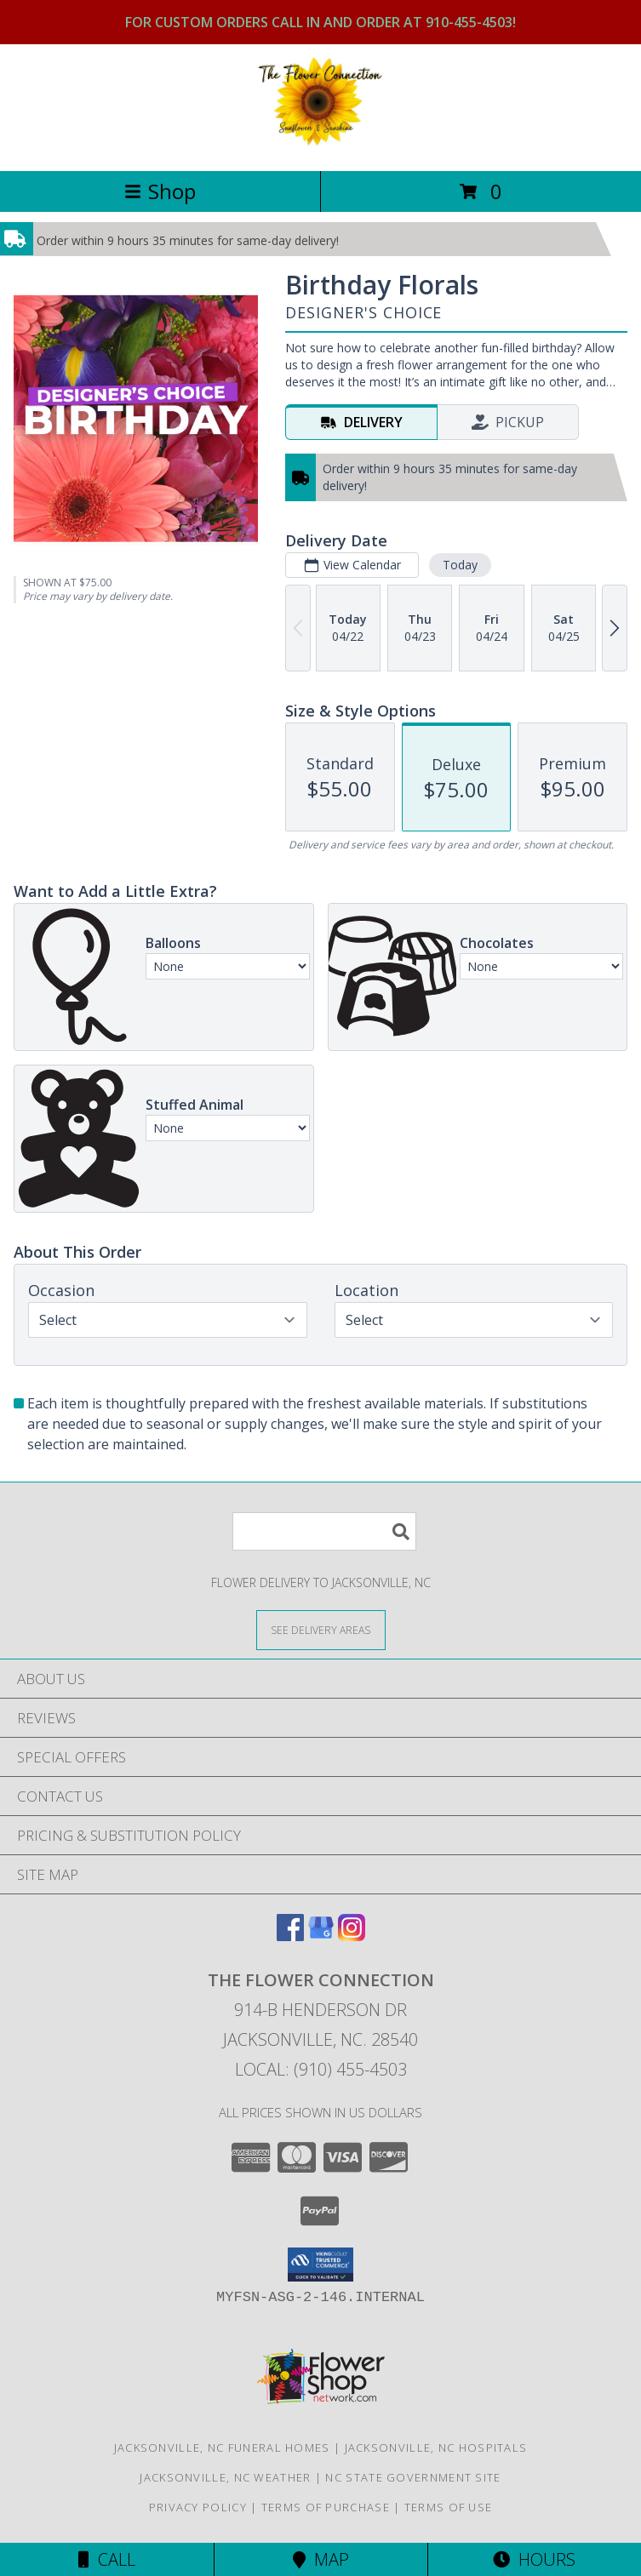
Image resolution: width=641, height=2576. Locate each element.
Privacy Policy (198, 2507)
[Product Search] (324, 1531)
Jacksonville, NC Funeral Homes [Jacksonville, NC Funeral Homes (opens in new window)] (222, 2447)
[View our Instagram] (351, 1935)
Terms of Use (448, 2507)
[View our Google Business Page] (321, 1935)
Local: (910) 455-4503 (321, 2069)
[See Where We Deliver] (321, 1629)
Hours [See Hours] (534, 2559)
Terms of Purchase (325, 2507)
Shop (160, 191)
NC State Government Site (413, 2477)
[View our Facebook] (290, 1935)
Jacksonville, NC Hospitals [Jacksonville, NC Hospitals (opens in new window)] (436, 2447)
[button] (320, 2265)
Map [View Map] (321, 2559)
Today (460, 565)
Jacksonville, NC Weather (225, 2477)
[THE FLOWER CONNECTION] (321, 146)
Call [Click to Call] (106, 2559)
